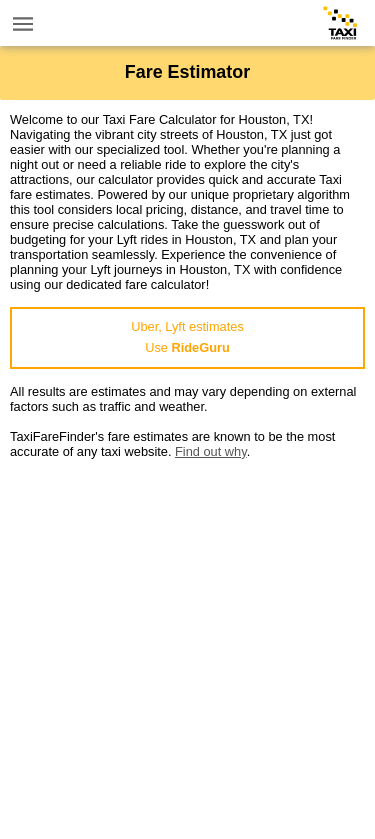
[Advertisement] (187, 646)
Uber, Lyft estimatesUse (187, 337)
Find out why (211, 451)
